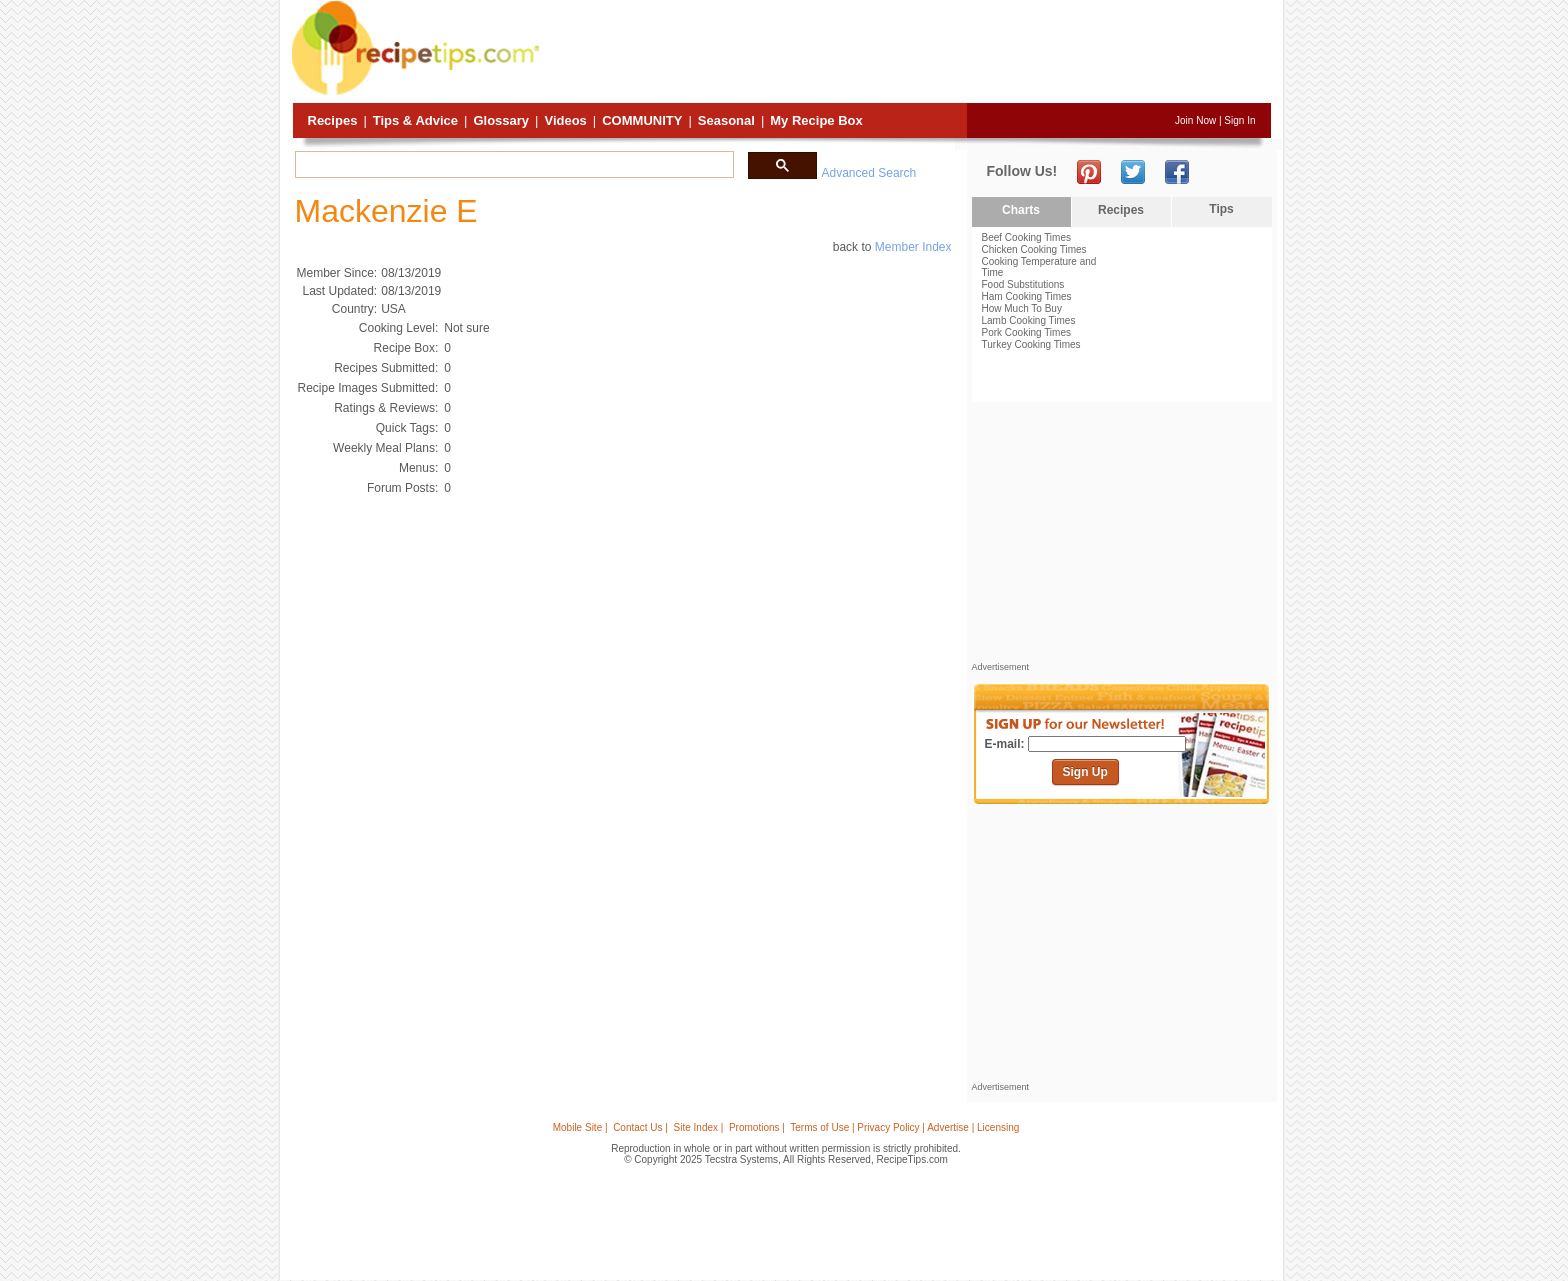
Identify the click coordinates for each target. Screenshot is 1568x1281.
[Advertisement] (908, 53)
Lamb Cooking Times (1029, 320)
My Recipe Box (816, 120)
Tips (1221, 209)
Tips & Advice (415, 120)
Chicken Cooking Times (1034, 249)
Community (642, 120)
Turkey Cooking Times (1031, 344)
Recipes (333, 120)
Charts (1021, 210)
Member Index (913, 247)
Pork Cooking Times (1026, 332)
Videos (565, 120)
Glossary (501, 120)
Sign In (1239, 120)
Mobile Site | (580, 1127)
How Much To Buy (1022, 308)
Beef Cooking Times (1027, 237)
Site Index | (699, 1127)
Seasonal (726, 120)
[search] (512, 165)
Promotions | (757, 1127)
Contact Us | (640, 1127)
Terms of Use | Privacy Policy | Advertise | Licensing (904, 1127)
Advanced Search (869, 173)
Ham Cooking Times (1027, 296)
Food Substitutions (1023, 284)
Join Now (1195, 120)
